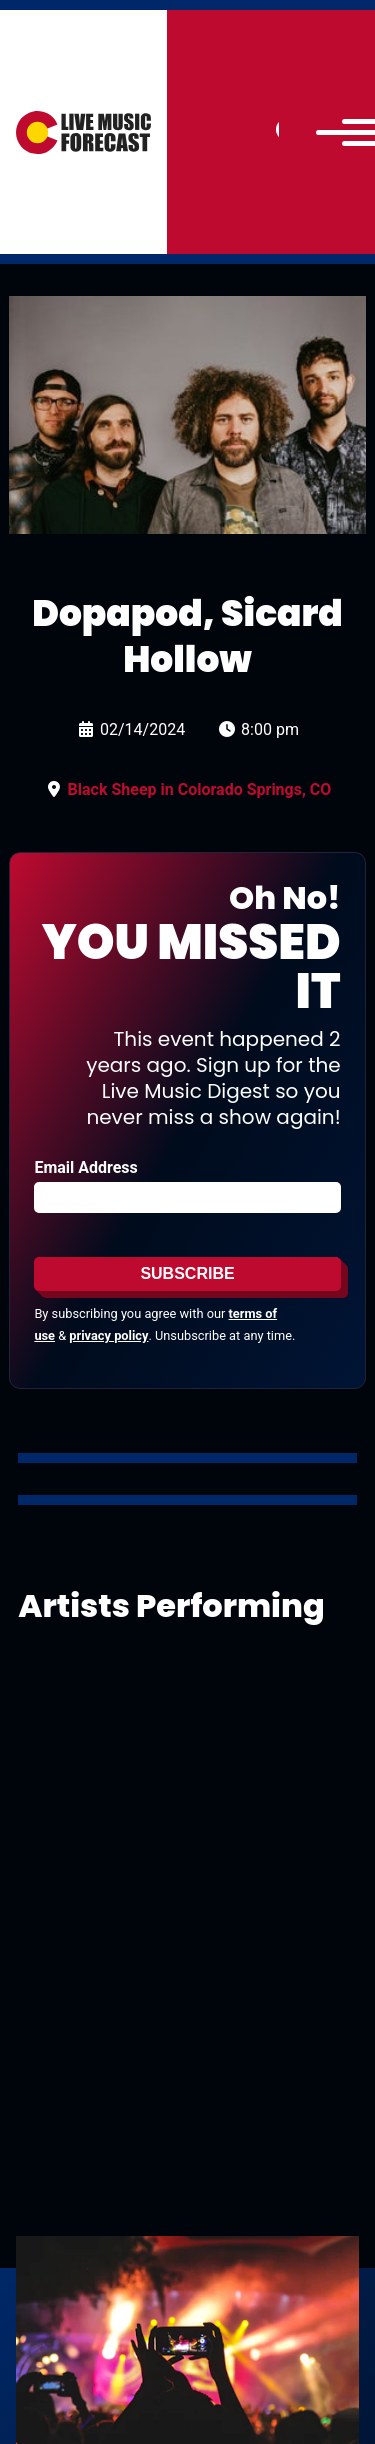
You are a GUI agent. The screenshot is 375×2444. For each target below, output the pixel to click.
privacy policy (108, 1335)
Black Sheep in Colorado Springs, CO (200, 789)
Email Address (85, 1167)
